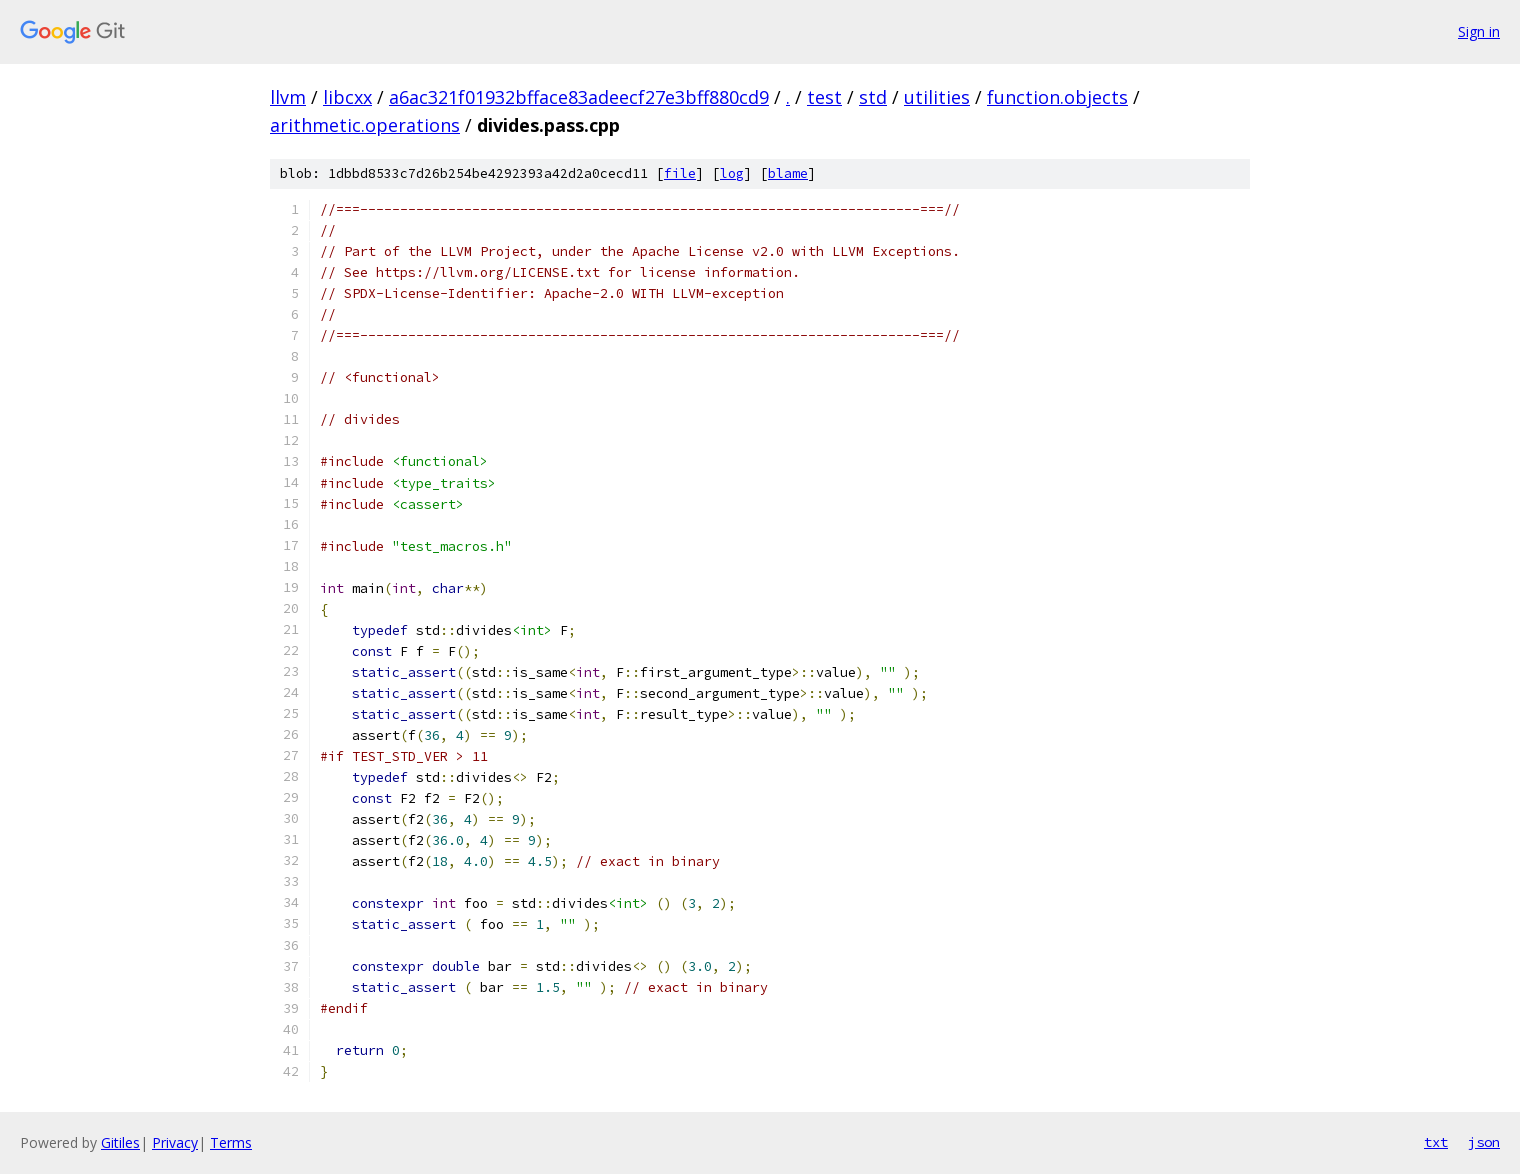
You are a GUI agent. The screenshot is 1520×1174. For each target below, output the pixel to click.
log (732, 173)
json (1484, 1142)
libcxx (347, 97)
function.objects (1057, 97)
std (873, 97)
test (824, 97)
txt (1436, 1142)
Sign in (1479, 31)
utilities (937, 97)
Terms (231, 1142)
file (680, 173)
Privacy (175, 1142)
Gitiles (120, 1142)
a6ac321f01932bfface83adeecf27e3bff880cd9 (579, 97)
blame (788, 173)
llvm (288, 97)
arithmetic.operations (365, 125)
